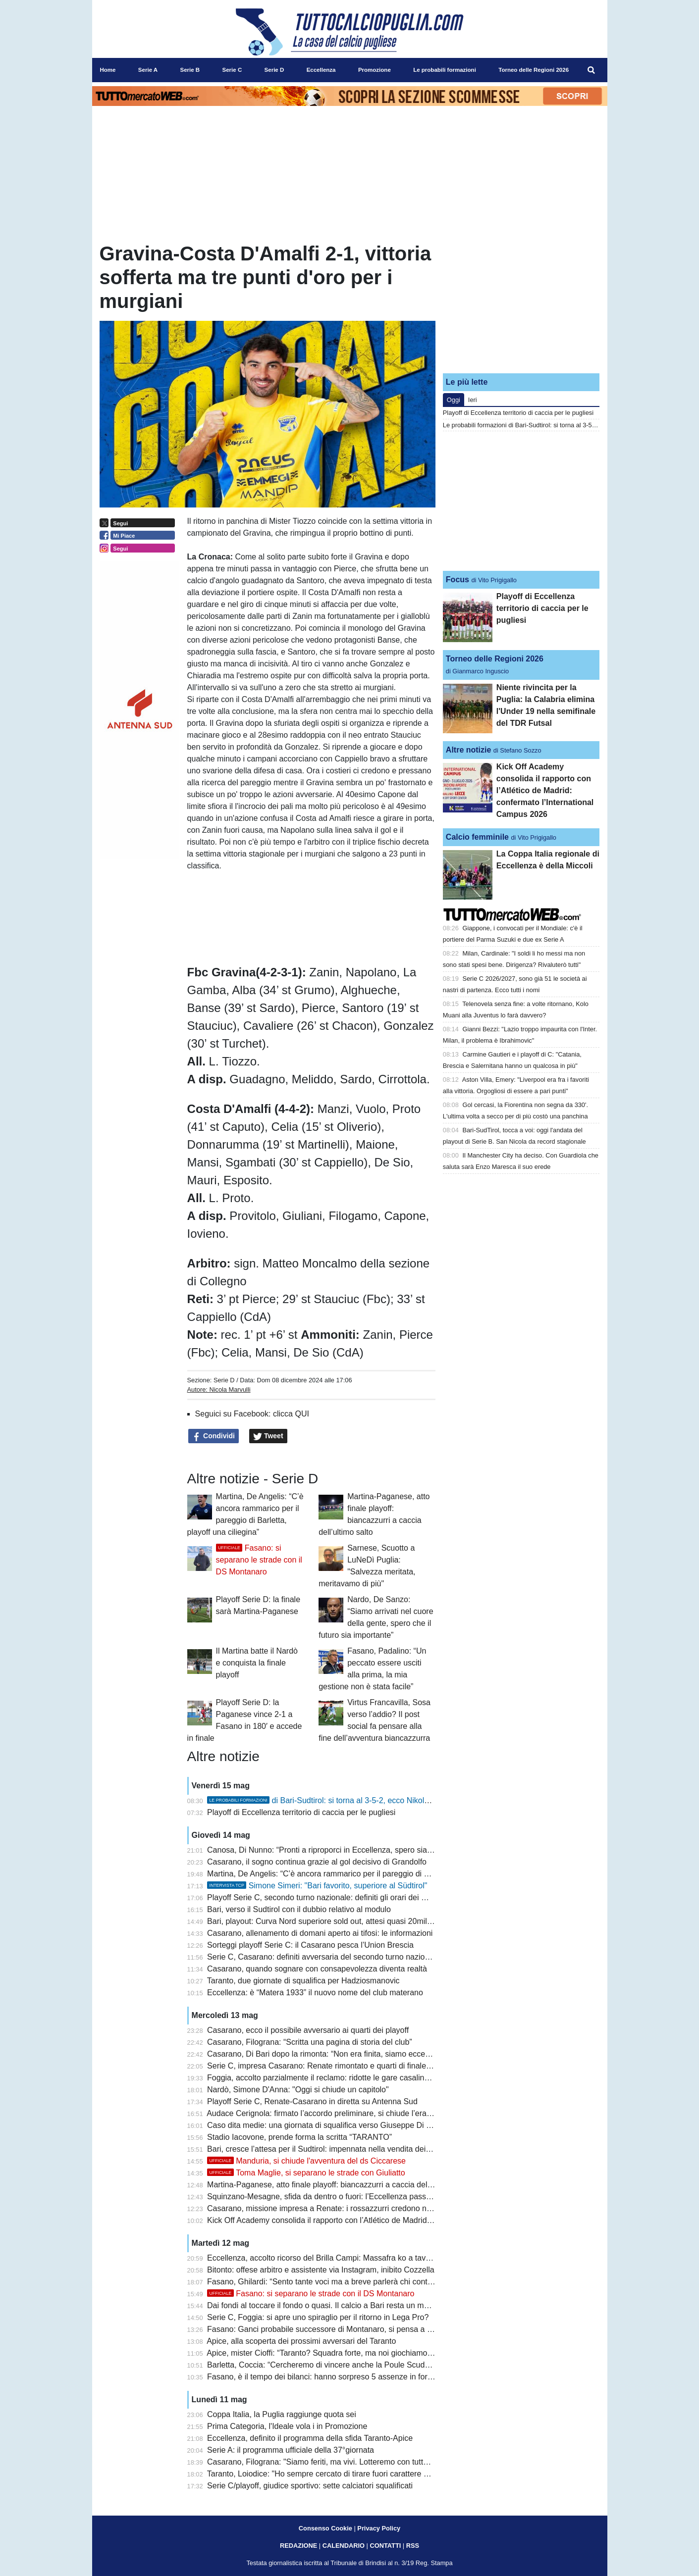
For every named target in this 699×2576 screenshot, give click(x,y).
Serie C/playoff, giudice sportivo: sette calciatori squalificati (310, 2485)
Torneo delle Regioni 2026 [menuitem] (533, 70)
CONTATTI (385, 2545)
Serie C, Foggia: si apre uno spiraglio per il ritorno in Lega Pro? (318, 2317)
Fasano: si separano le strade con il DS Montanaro (259, 1560)
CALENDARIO (344, 2545)
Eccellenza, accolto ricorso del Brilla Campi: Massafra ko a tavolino (324, 2258)
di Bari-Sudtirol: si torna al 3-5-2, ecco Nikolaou (322, 1800)
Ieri (472, 400)
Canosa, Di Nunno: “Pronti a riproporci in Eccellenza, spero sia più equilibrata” (344, 1850)
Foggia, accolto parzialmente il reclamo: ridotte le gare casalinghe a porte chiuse (348, 2077)
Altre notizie (468, 750)
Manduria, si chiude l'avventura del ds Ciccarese (306, 2161)
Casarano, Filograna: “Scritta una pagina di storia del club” (309, 2042)
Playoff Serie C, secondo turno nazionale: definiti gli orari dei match (325, 1897)
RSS (412, 2545)
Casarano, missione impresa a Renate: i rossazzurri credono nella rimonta (337, 2208)
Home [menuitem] (108, 70)
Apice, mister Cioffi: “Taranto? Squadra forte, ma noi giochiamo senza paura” (341, 2353)
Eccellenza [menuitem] (321, 70)
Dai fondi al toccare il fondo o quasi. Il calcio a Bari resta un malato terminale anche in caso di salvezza (387, 2305)
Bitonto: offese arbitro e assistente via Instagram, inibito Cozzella (320, 2270)
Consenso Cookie (325, 2528)
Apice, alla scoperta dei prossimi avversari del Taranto (301, 2341)
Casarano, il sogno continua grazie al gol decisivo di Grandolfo (317, 1862)
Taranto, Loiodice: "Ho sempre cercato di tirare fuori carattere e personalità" (339, 2474)
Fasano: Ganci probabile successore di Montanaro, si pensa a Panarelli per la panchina (360, 2329)
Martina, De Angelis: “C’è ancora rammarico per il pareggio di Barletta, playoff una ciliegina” (367, 1873)
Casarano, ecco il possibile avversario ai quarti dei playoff (308, 2030)
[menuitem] (591, 70)
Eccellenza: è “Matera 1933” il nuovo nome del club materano (315, 1992)
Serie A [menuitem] (148, 70)
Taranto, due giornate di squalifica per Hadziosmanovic (303, 1980)
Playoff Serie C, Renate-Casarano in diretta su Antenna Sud (312, 2101)
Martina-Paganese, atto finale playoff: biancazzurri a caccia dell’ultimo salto (339, 2184)
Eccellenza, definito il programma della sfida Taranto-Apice (310, 2438)
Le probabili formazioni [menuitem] (444, 70)
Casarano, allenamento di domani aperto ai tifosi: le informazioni (319, 1933)
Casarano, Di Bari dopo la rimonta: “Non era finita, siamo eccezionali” (328, 2054)
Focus (457, 579)
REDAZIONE (298, 2545)
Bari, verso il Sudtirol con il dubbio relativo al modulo (299, 1909)
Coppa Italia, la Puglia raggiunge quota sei (281, 2414)
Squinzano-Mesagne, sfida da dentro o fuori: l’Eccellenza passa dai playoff (338, 2196)
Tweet (268, 1436)
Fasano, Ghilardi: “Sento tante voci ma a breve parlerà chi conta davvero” (336, 2281)
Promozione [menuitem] (374, 70)
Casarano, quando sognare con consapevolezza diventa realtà (317, 1969)
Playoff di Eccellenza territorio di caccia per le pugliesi (301, 1812)
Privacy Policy (378, 2528)
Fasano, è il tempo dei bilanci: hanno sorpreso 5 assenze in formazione (332, 2377)
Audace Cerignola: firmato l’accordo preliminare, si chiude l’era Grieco (329, 2113)
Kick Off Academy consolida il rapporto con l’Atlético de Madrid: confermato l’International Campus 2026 (389, 2220)
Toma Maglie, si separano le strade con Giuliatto (306, 2173)
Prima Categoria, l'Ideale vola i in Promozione (287, 2426)
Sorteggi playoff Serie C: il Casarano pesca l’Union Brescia (310, 1945)
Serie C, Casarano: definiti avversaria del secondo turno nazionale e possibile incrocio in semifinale (381, 1957)
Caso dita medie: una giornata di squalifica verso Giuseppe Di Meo (324, 2125)
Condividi (213, 1436)
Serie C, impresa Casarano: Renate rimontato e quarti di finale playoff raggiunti (345, 2066)
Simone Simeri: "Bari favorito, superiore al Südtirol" (317, 1885)
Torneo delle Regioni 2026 (494, 659)
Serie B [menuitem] (190, 70)
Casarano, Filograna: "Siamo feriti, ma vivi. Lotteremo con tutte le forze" (333, 2462)
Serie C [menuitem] (232, 70)
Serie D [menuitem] (274, 70)
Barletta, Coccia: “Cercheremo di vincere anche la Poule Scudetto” (323, 2365)
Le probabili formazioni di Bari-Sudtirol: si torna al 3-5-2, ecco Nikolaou (542, 425)
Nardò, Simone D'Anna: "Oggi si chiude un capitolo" (298, 2089)
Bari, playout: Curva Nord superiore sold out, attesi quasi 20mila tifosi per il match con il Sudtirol (375, 1921)
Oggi (453, 400)
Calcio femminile (477, 837)
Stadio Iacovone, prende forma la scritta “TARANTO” (299, 2137)
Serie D (224, 1380)
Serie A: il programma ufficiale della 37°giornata (290, 2450)
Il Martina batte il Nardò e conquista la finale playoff (257, 1663)
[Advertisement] (521, 303)
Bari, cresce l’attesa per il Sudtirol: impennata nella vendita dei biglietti (329, 2149)
